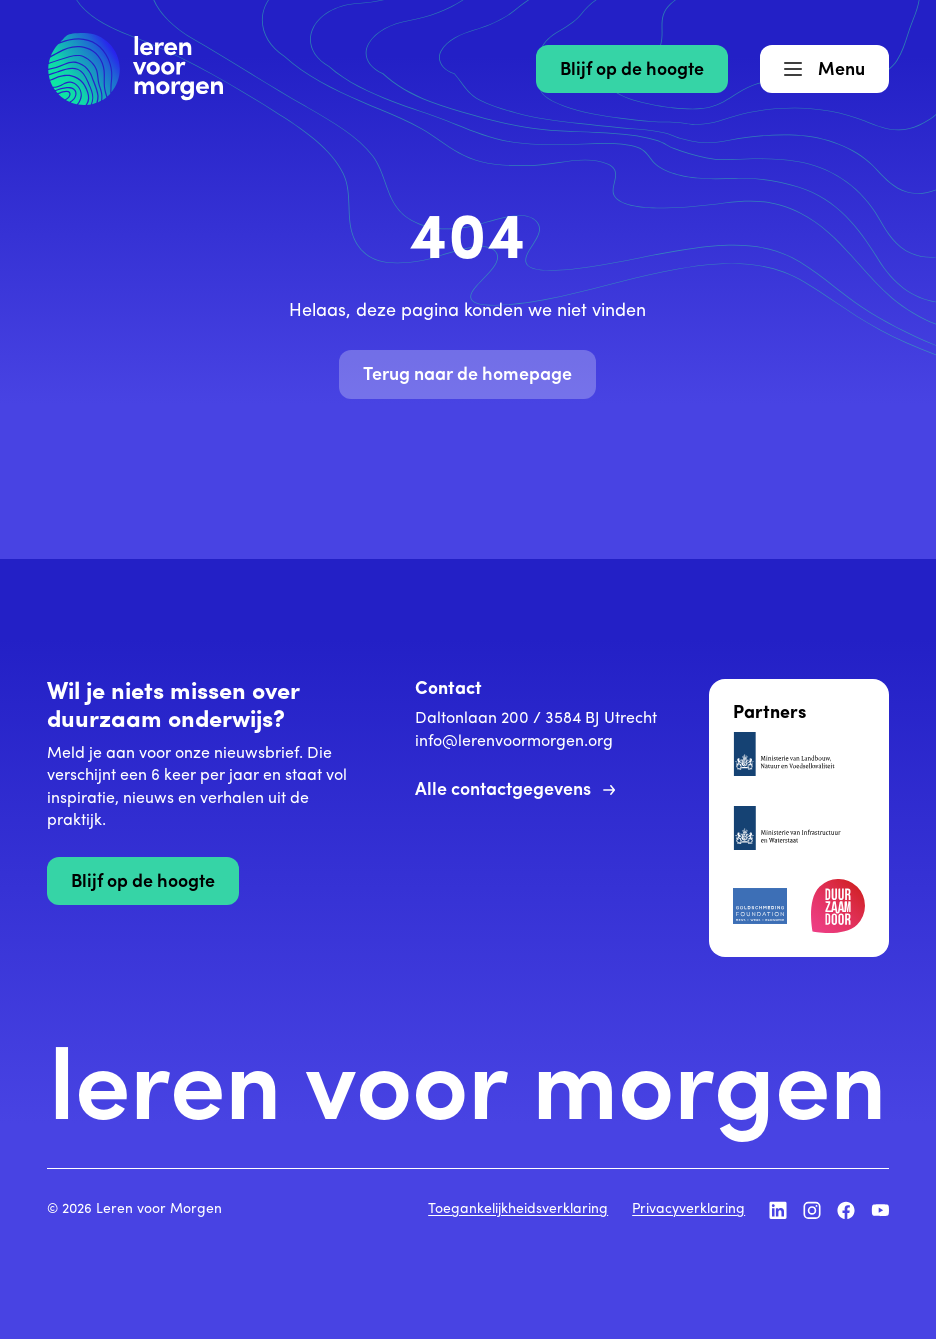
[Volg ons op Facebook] (846, 1210)
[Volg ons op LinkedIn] (778, 1210)
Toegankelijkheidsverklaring (518, 1209)
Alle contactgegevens (515, 790)
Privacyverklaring (688, 1209)
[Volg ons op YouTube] (880, 1210)
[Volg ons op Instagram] (812, 1210)
